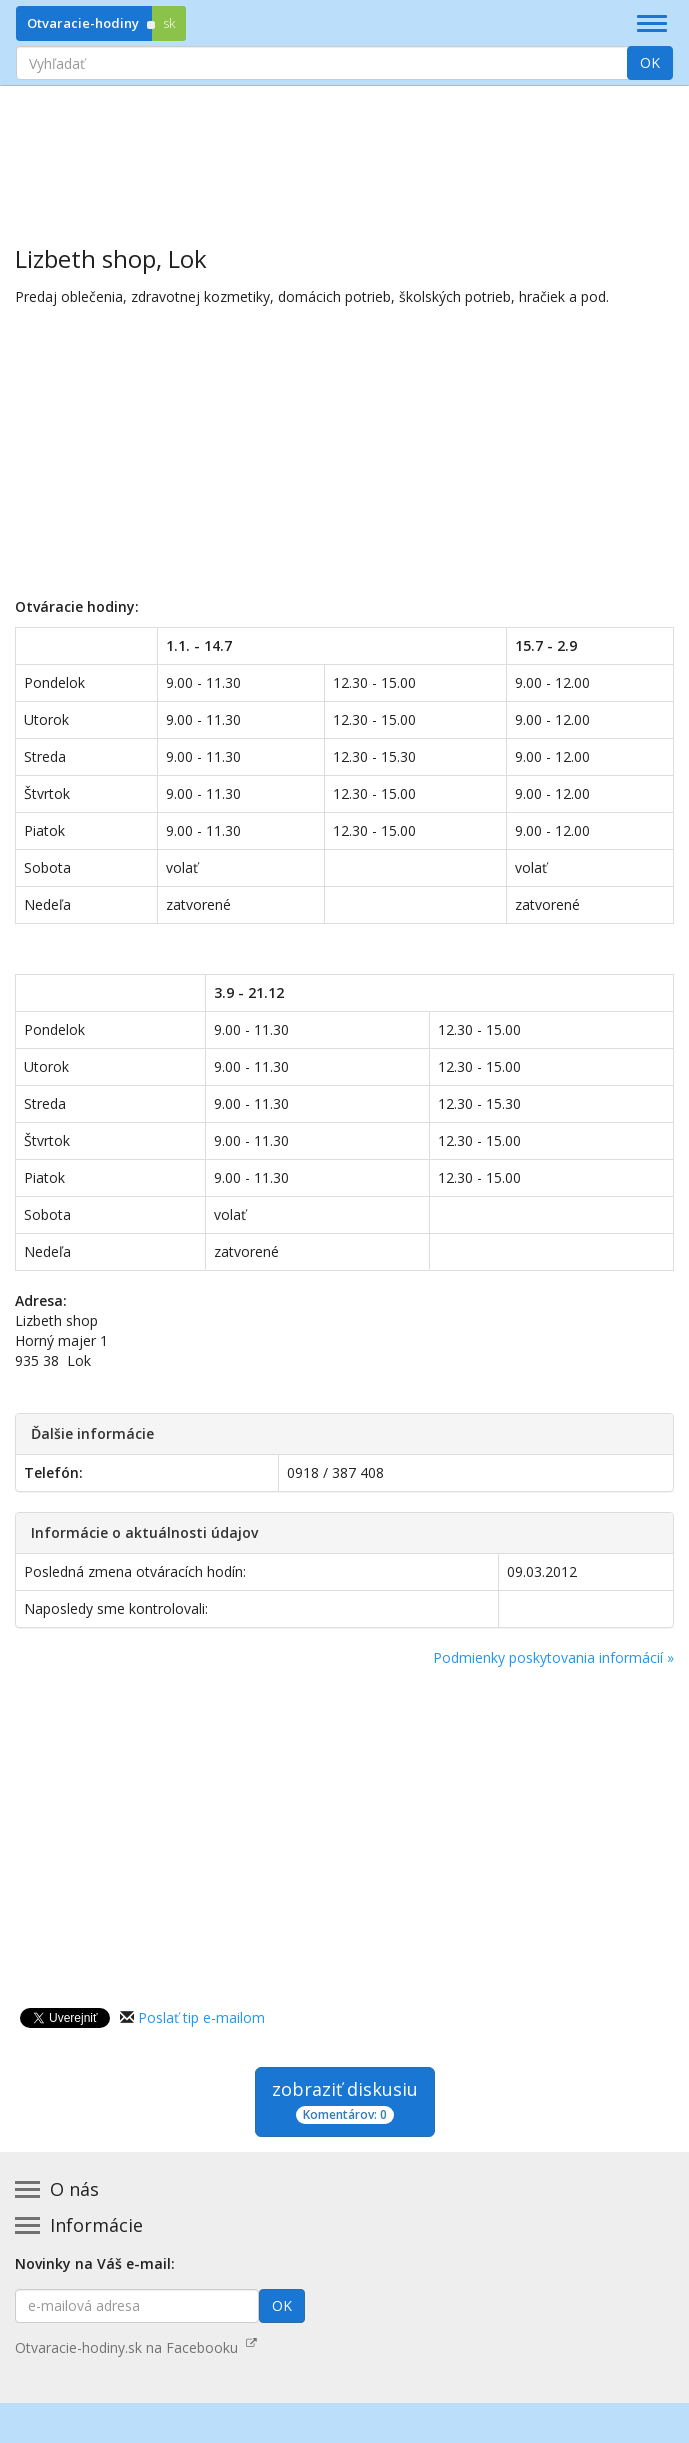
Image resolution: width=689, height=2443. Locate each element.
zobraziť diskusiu (345, 2100)
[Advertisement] (344, 151)
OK (650, 62)
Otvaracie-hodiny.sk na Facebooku (136, 2347)
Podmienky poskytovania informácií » (553, 1657)
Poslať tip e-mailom (201, 2017)
